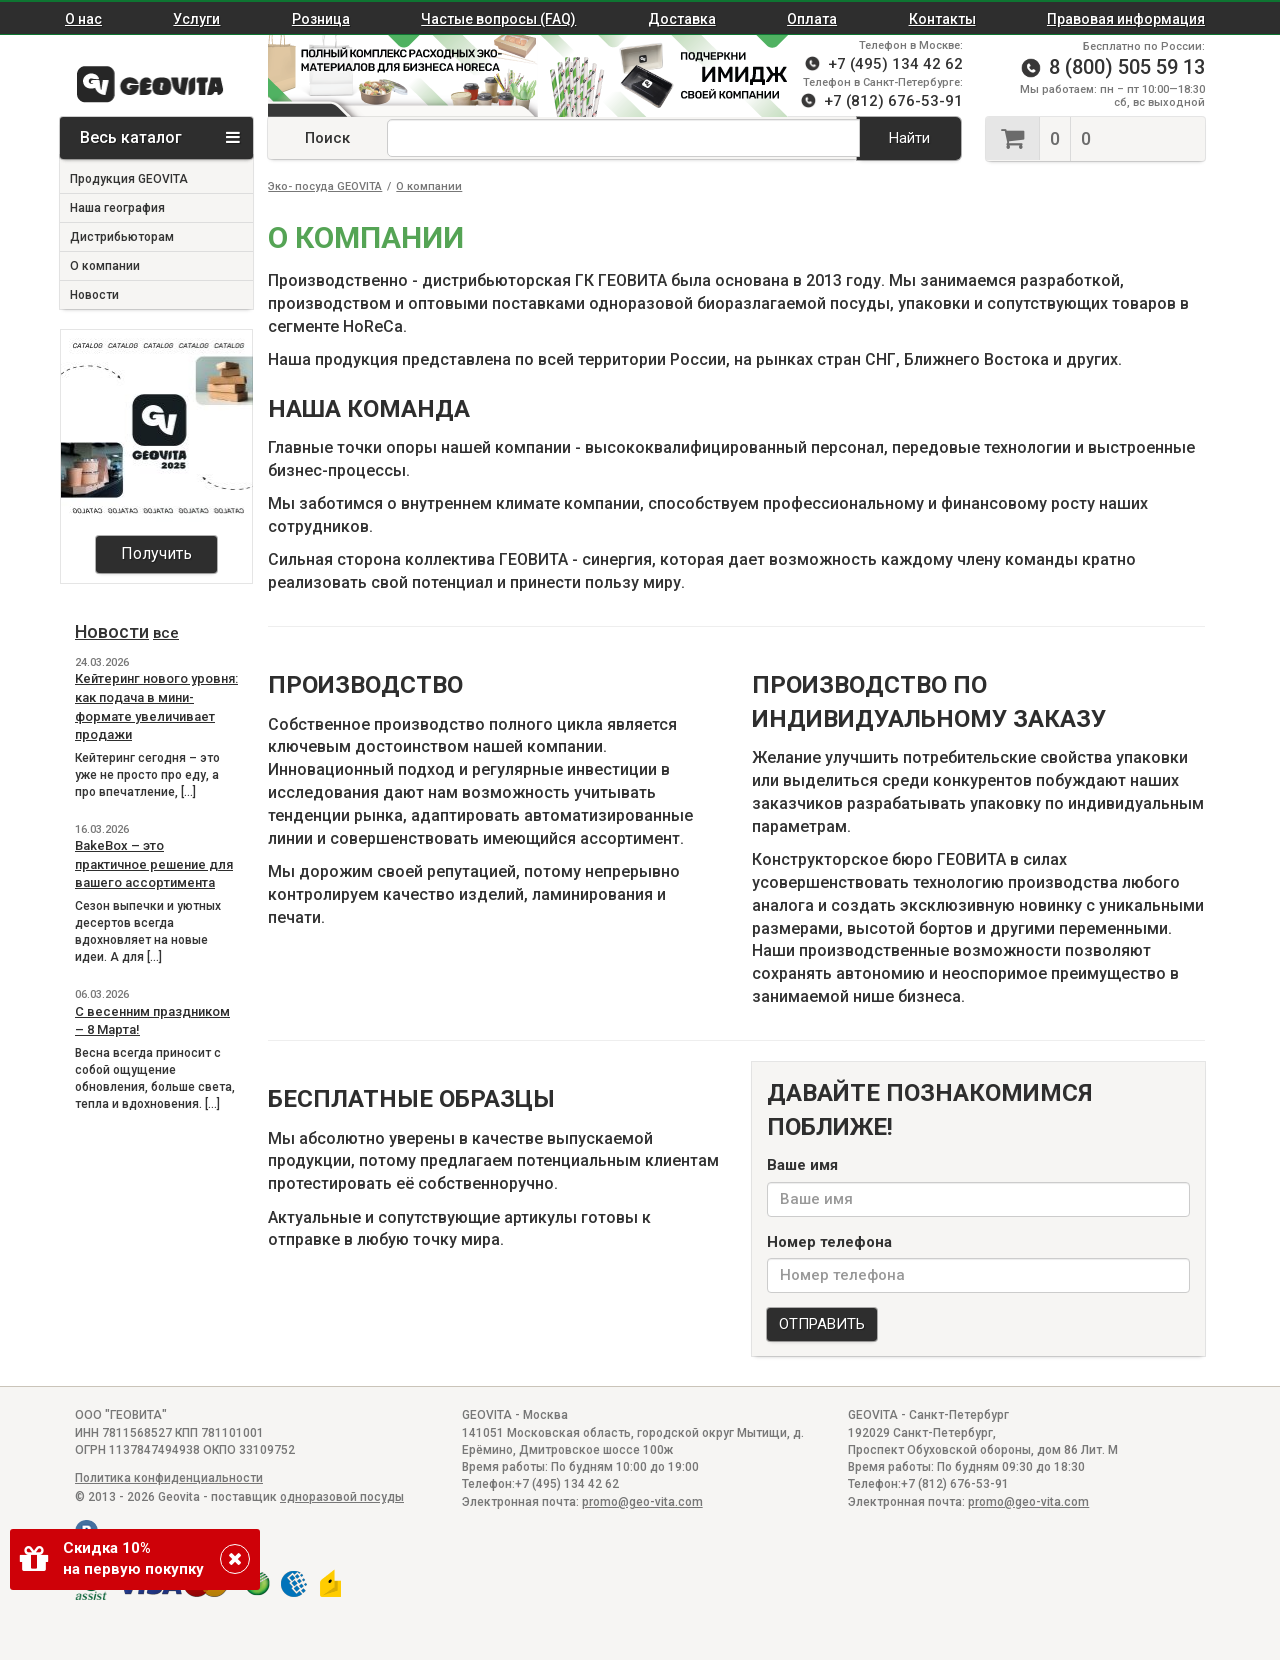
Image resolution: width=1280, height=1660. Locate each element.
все (166, 633)
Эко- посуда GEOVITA (325, 186)
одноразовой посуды (342, 1497)
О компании (105, 266)
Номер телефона (829, 1242)
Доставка (682, 19)
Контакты (942, 19)
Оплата (812, 19)
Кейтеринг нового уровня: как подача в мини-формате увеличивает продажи (156, 706)
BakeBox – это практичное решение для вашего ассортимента (154, 864)
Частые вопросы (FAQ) (498, 19)
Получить (156, 553)
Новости (94, 295)
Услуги (196, 19)
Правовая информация (1126, 19)
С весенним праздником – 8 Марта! (152, 1021)
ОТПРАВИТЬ (822, 1324)
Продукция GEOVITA (129, 179)
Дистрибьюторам (122, 237)
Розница (321, 19)
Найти (909, 138)
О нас (83, 19)
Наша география (117, 208)
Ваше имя (802, 1165)
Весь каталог (160, 137)
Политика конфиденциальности (169, 1478)
